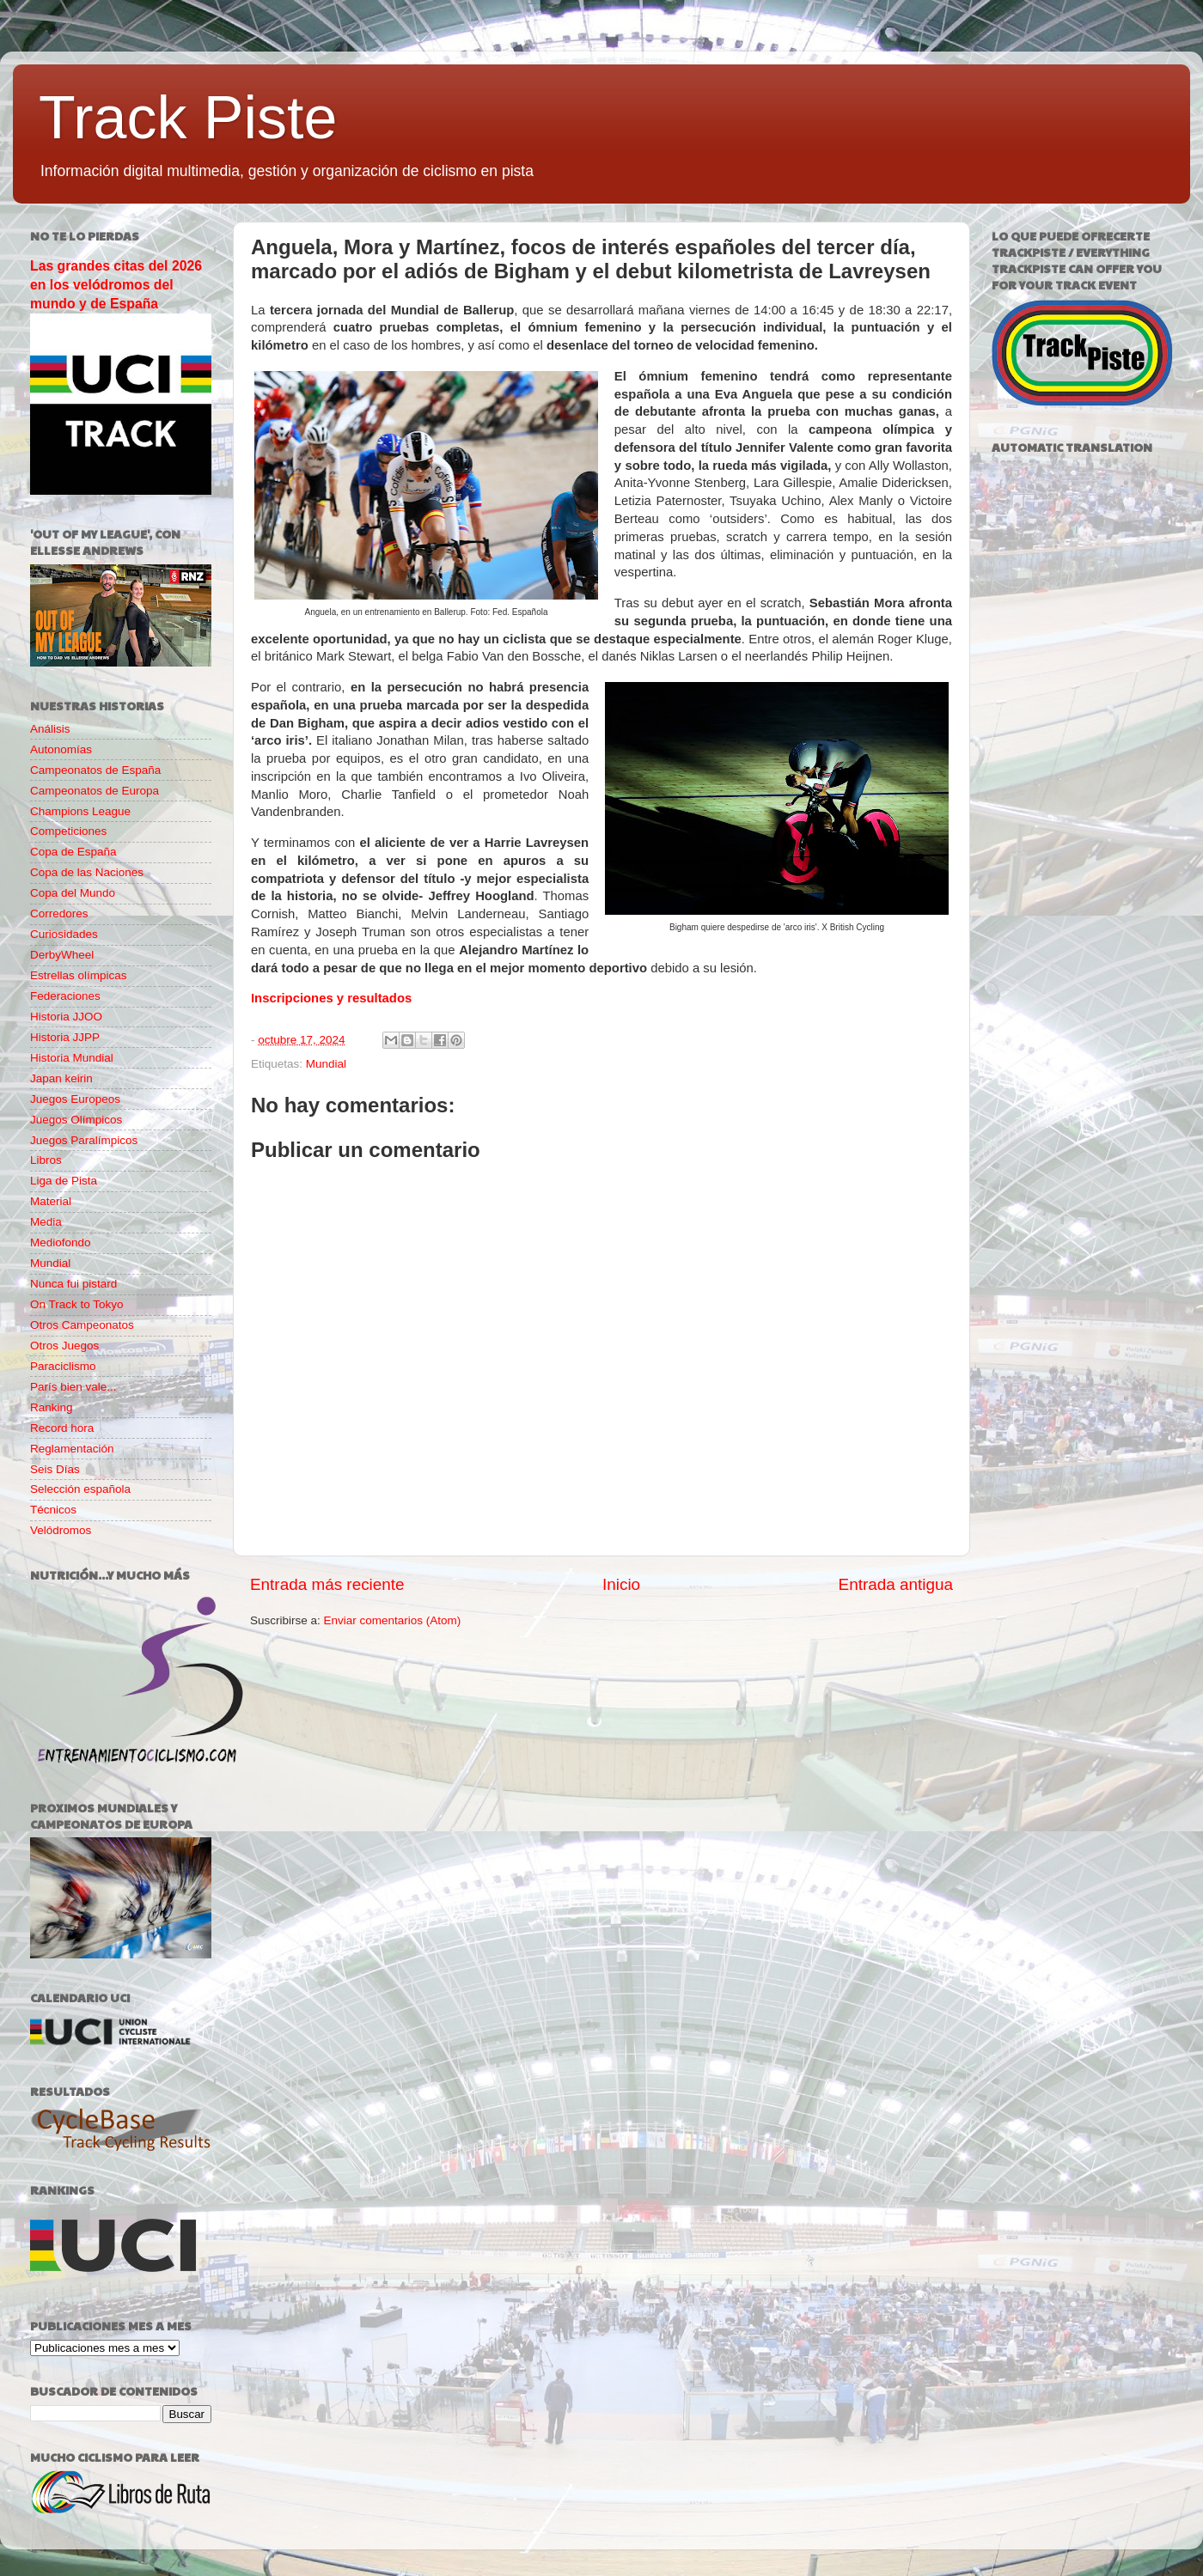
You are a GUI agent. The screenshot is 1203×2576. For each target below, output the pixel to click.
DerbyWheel (62, 954)
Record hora (62, 1428)
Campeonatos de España (95, 770)
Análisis (50, 728)
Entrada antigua (896, 1584)
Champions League (80, 811)
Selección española (80, 1489)
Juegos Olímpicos (76, 1119)
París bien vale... (73, 1386)
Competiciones (68, 831)
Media (46, 1221)
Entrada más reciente (327, 1584)
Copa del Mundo (72, 892)
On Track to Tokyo (77, 1304)
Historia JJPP (65, 1037)
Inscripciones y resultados (331, 998)
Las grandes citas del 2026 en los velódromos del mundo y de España (116, 285)
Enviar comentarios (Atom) (392, 1620)
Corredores (59, 913)
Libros (46, 1160)
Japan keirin (61, 1078)
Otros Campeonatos (82, 1324)
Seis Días (55, 1469)
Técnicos (53, 1509)
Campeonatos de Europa (94, 790)
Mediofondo (60, 1242)
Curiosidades (64, 934)
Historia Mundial (71, 1057)
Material (50, 1201)
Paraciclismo (63, 1366)
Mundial (326, 1063)
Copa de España (73, 851)
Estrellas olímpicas (78, 975)
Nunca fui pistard (73, 1283)
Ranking (51, 1407)
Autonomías (61, 749)
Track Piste (188, 117)
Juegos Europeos (75, 1099)
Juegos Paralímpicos (83, 1140)
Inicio (621, 1584)
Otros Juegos (64, 1345)
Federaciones (65, 996)
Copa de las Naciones (87, 872)
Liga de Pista (63, 1180)
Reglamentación (72, 1448)
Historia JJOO (66, 1016)
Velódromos (60, 1530)
